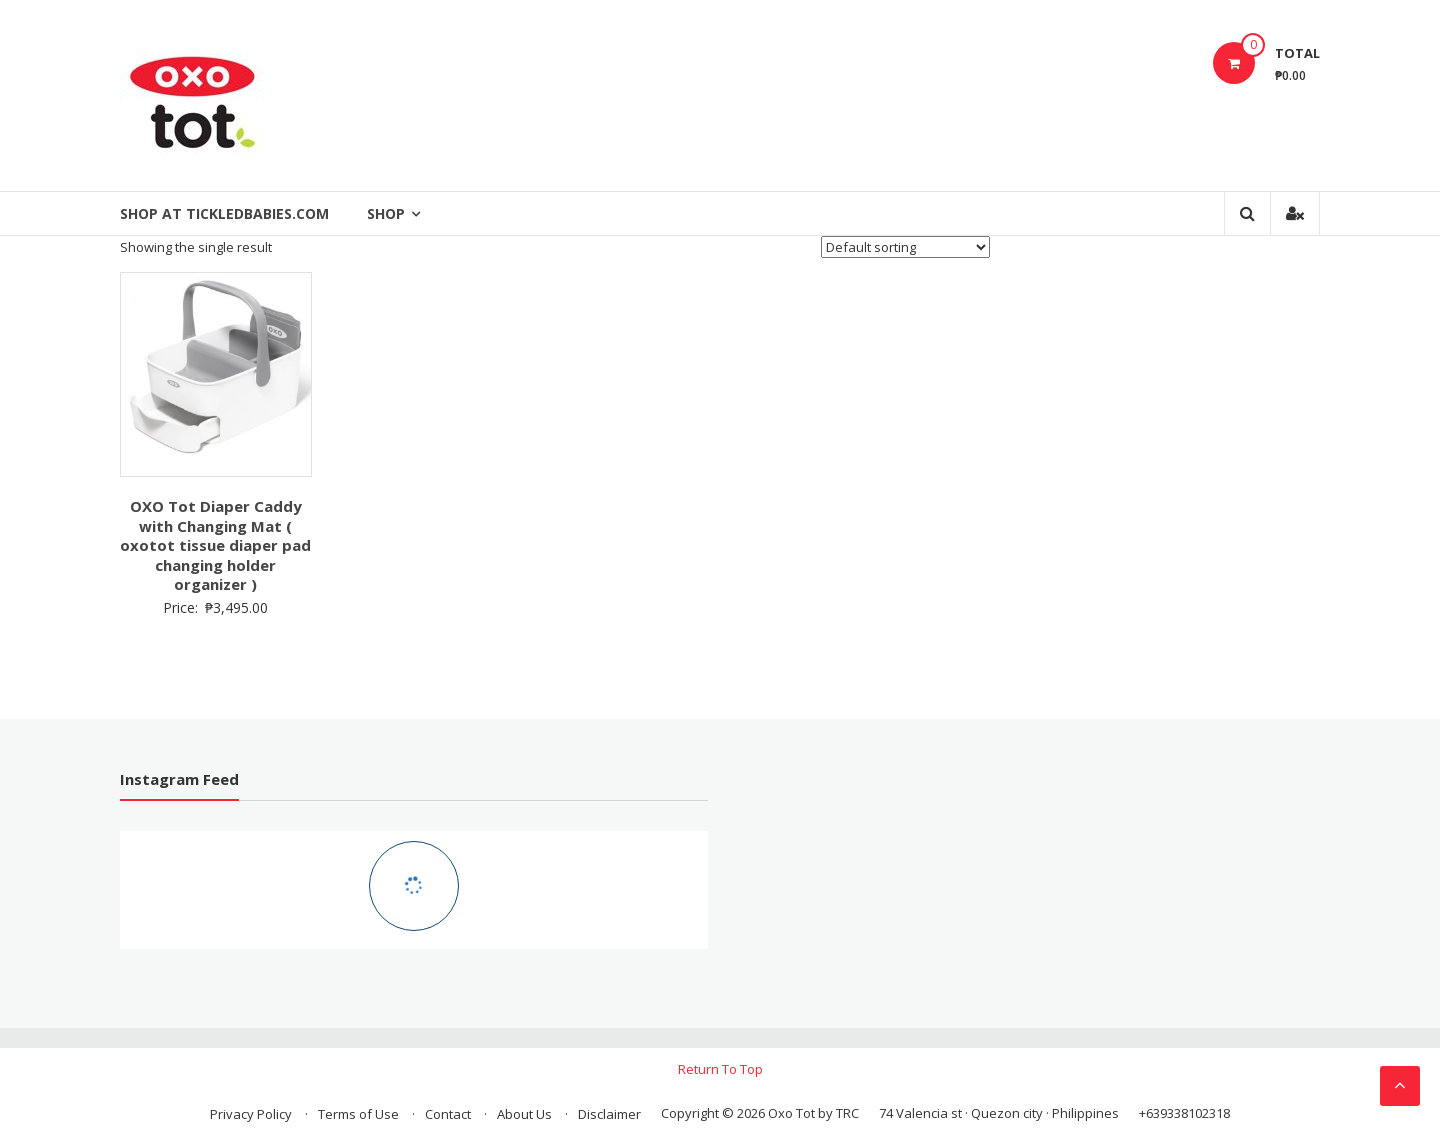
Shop (386, 213)
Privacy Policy (251, 1114)
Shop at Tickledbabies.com (224, 213)
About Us (524, 1114)
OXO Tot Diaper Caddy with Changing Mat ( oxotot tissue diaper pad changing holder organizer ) (215, 545)
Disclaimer (609, 1114)
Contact (448, 1114)
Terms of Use (358, 1114)
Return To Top (720, 1069)
